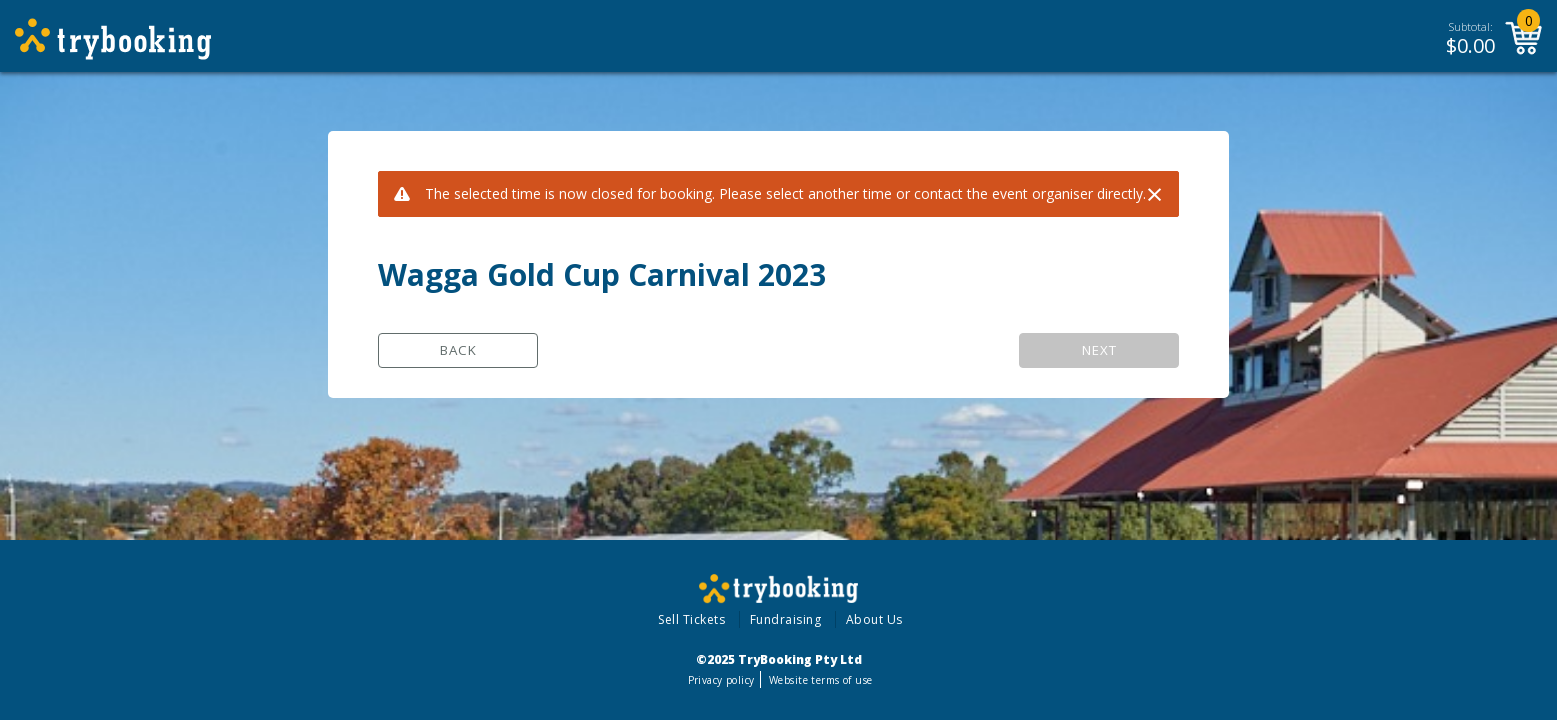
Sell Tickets (691, 619)
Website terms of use (820, 680)
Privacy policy (721, 680)
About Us (874, 619)
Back (458, 350)
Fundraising (786, 619)
